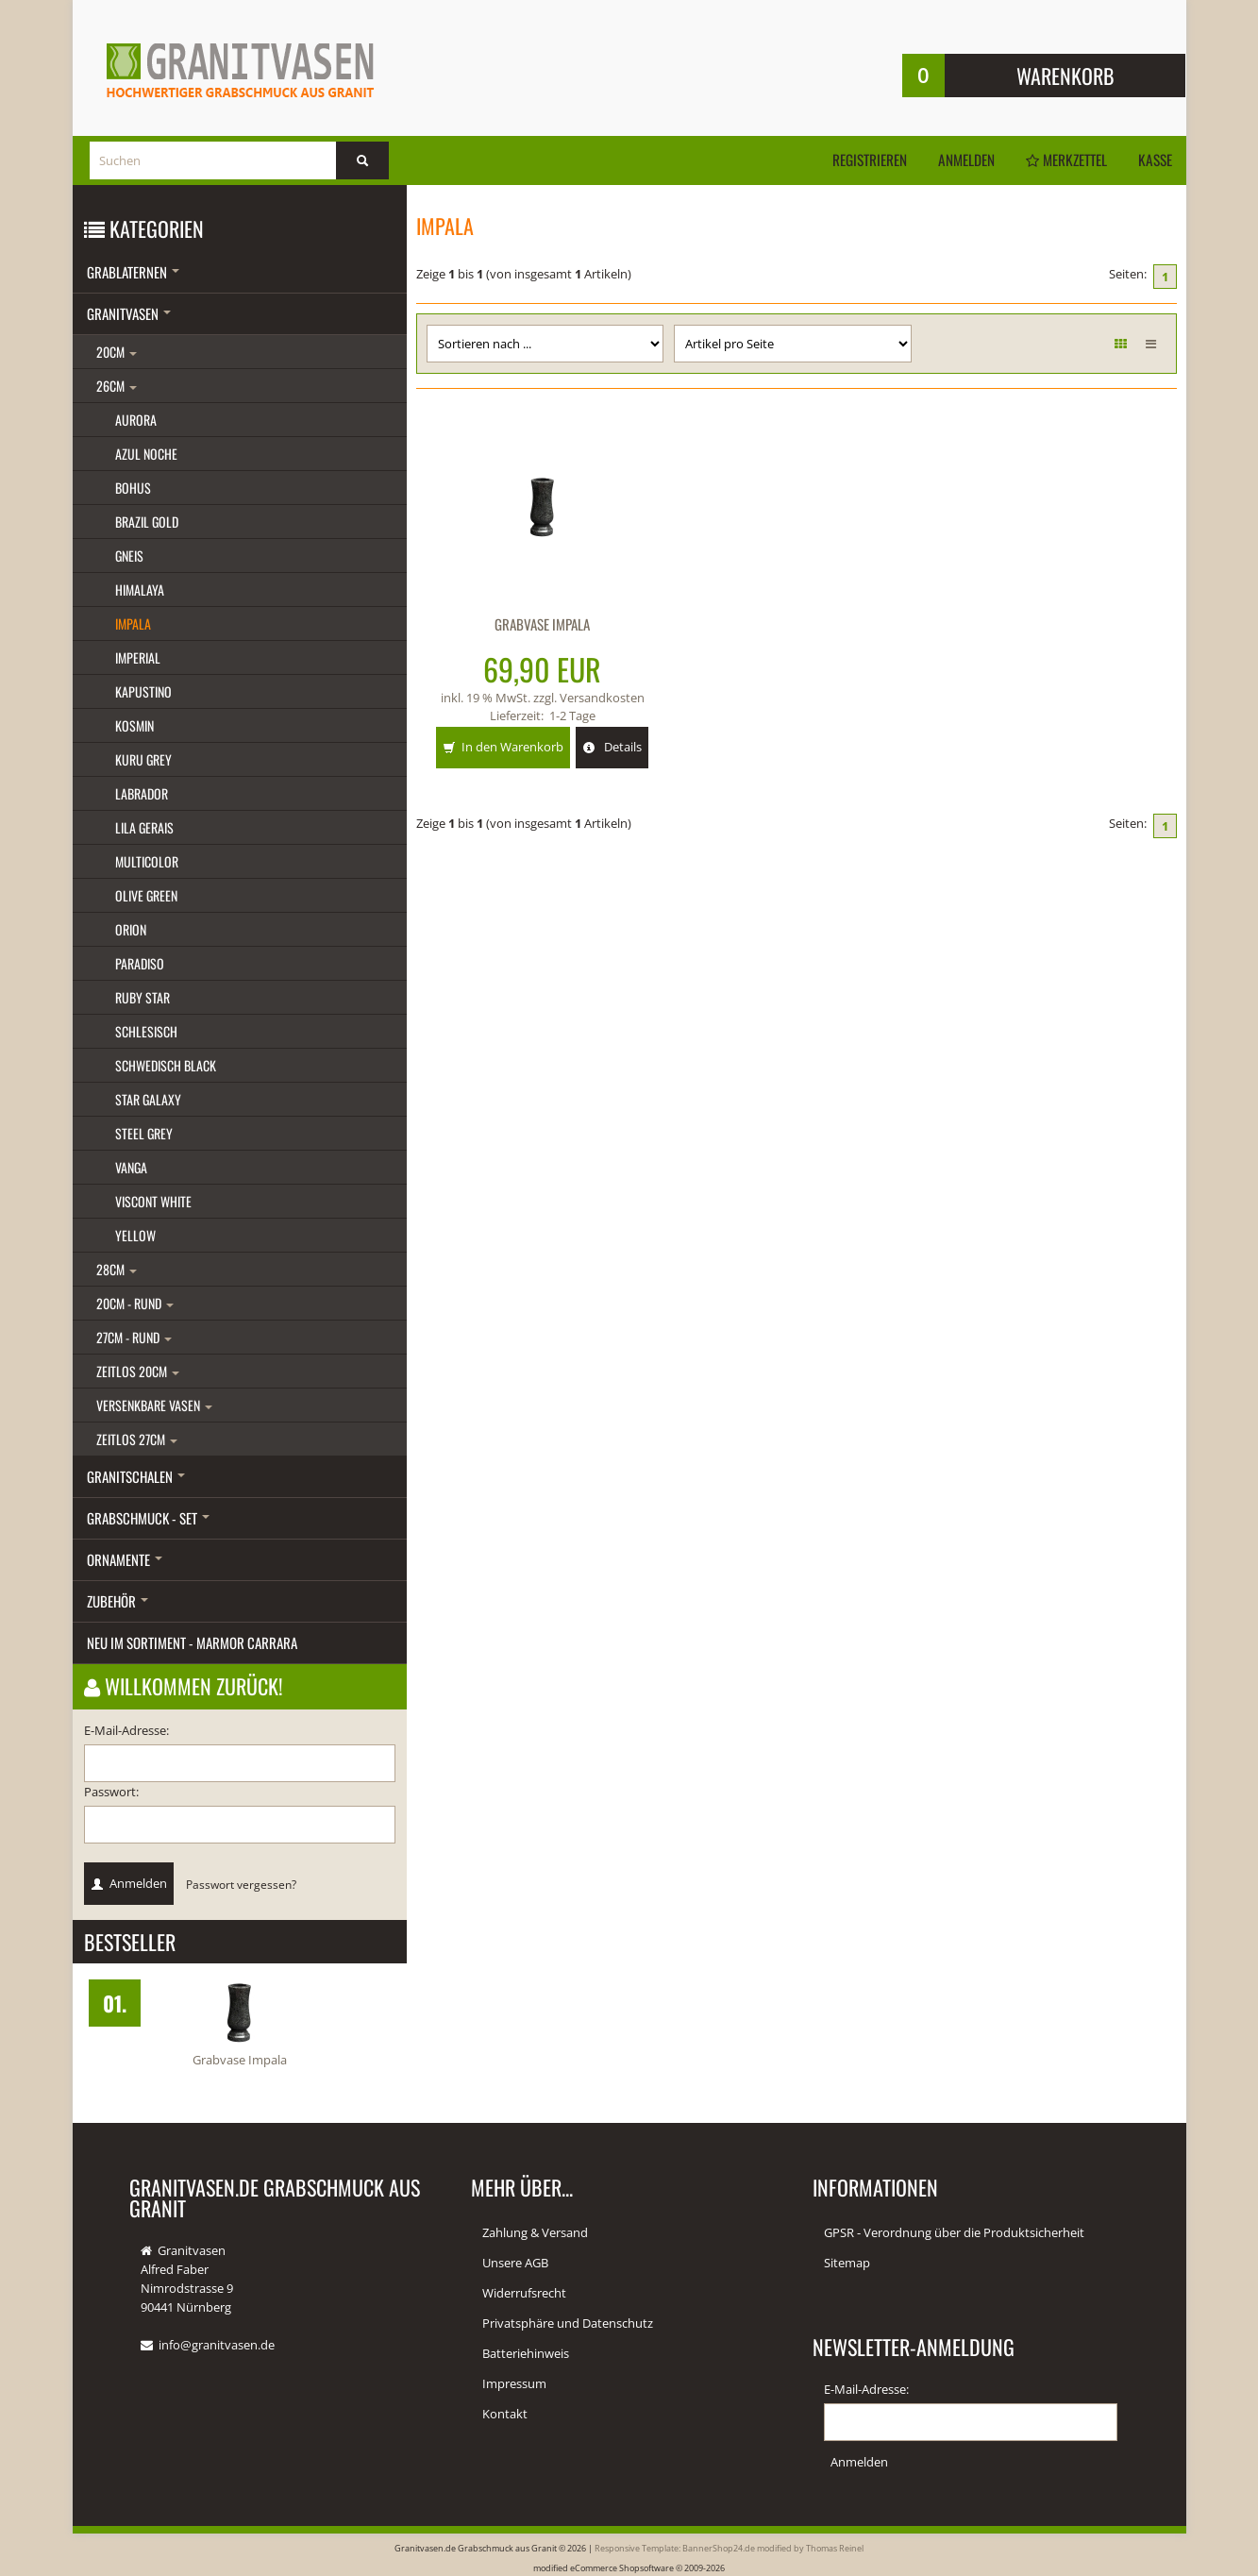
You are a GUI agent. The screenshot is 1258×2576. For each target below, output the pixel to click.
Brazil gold (146, 521)
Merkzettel (1059, 159)
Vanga (131, 1167)
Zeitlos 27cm (136, 1439)
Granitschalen (136, 1476)
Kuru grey (143, 759)
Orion (130, 929)
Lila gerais (144, 827)
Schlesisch (146, 1031)
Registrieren (854, 159)
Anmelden (954, 159)
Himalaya (139, 589)
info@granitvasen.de (217, 2344)
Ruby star (142, 997)
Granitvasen (129, 313)
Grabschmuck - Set (148, 1517)
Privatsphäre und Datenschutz (567, 2323)
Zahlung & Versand (535, 2232)
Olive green (146, 895)
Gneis (129, 555)
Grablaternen (133, 271)
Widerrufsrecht (524, 2292)
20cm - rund (135, 1303)
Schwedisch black (165, 1065)
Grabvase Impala (542, 624)
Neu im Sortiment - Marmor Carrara (192, 1642)
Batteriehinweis (525, 2353)
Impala (133, 623)
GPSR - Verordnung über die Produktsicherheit (954, 2232)
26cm (116, 386)
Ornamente (124, 1559)
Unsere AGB (515, 2262)
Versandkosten (602, 696)
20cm (116, 352)
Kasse (1153, 159)
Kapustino (143, 691)
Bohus (133, 487)
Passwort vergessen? (241, 1884)
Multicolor (146, 861)
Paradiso (139, 963)
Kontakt (505, 2413)
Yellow (135, 1235)
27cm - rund (134, 1337)
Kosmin (134, 725)
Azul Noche (146, 453)
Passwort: (111, 1791)
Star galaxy (148, 1099)
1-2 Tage (572, 713)
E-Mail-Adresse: (126, 1730)
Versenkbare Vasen (154, 1405)
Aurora (136, 419)
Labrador (141, 793)
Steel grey (144, 1133)
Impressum (514, 2383)
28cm (116, 1269)
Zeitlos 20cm (137, 1371)
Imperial (137, 657)
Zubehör (117, 1601)
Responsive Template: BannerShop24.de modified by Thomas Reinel (729, 2547)
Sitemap (847, 2262)
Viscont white (153, 1201)
